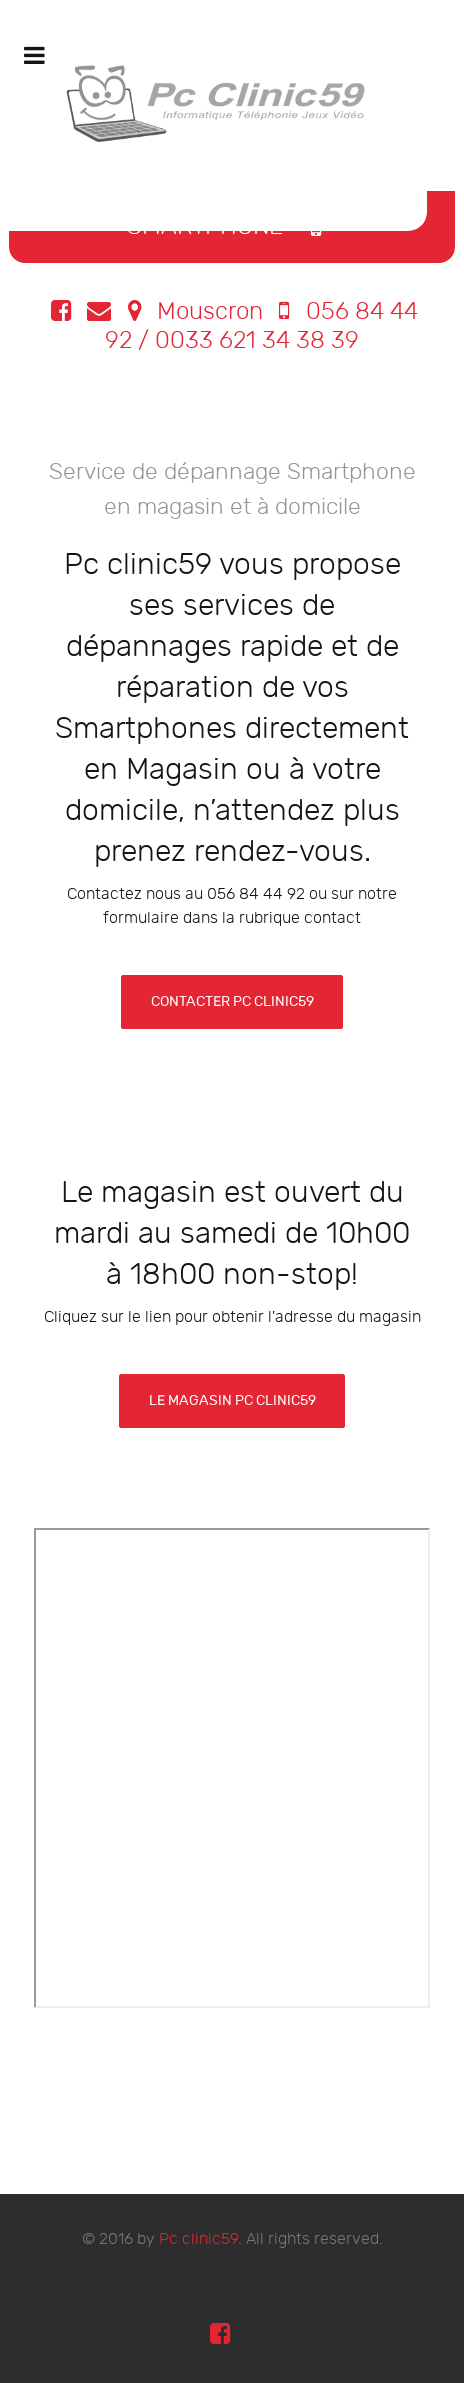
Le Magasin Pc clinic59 (232, 1400)
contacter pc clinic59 (232, 1001)
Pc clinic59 (198, 2239)
